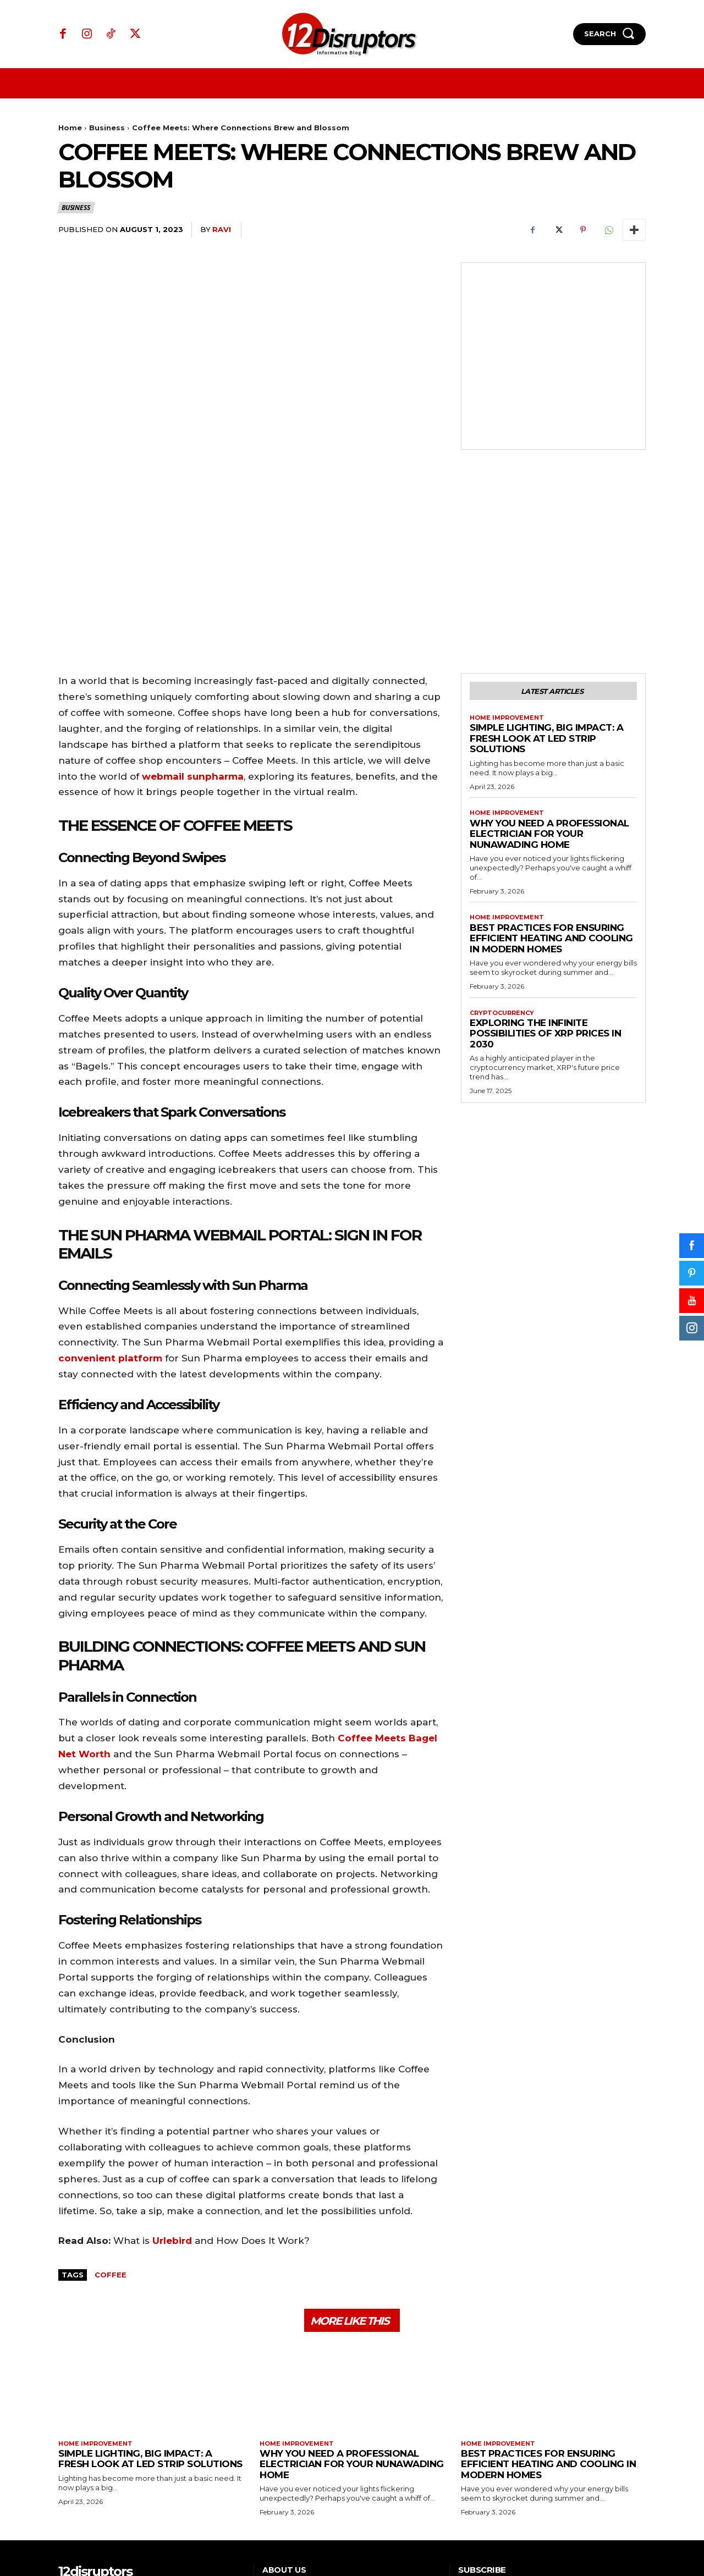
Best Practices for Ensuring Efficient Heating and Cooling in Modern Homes (551, 790)
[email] (520, 2466)
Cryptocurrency (505, 865)
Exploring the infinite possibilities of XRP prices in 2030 (545, 886)
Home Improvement (509, 566)
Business (107, 127)
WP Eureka (626, 2533)
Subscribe (614, 2466)
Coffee (111, 2120)
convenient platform (110, 1204)
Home (70, 127)
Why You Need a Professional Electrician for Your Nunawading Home (549, 684)
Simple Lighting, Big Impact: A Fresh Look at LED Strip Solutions (546, 588)
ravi (221, 229)
